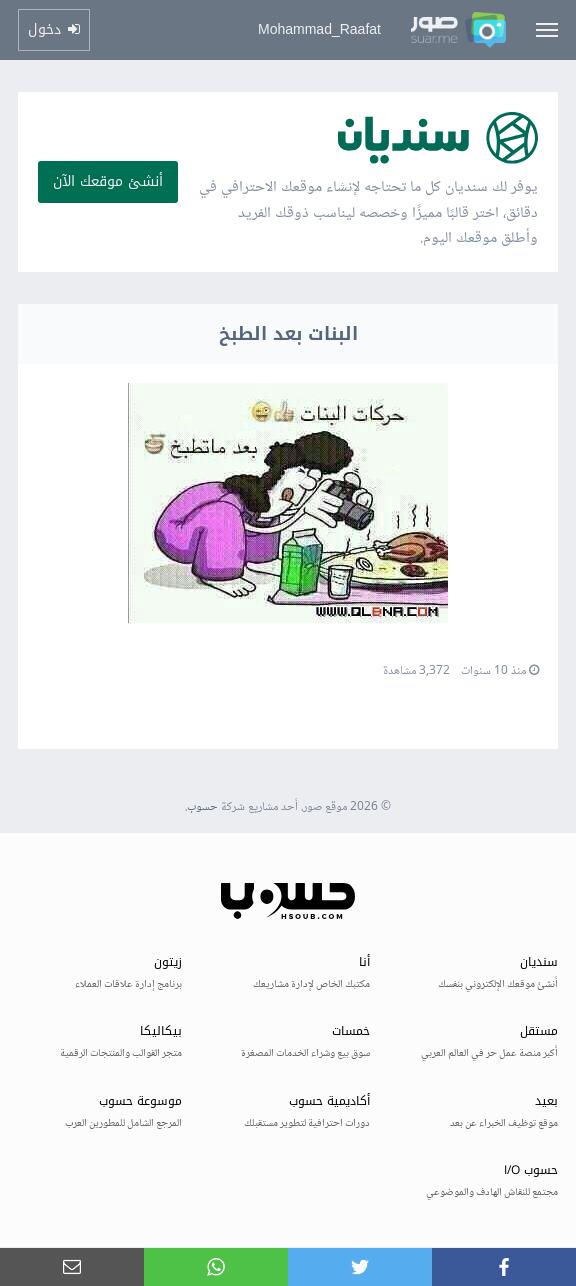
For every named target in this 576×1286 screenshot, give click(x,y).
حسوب (202, 807)
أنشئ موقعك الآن (108, 181)
